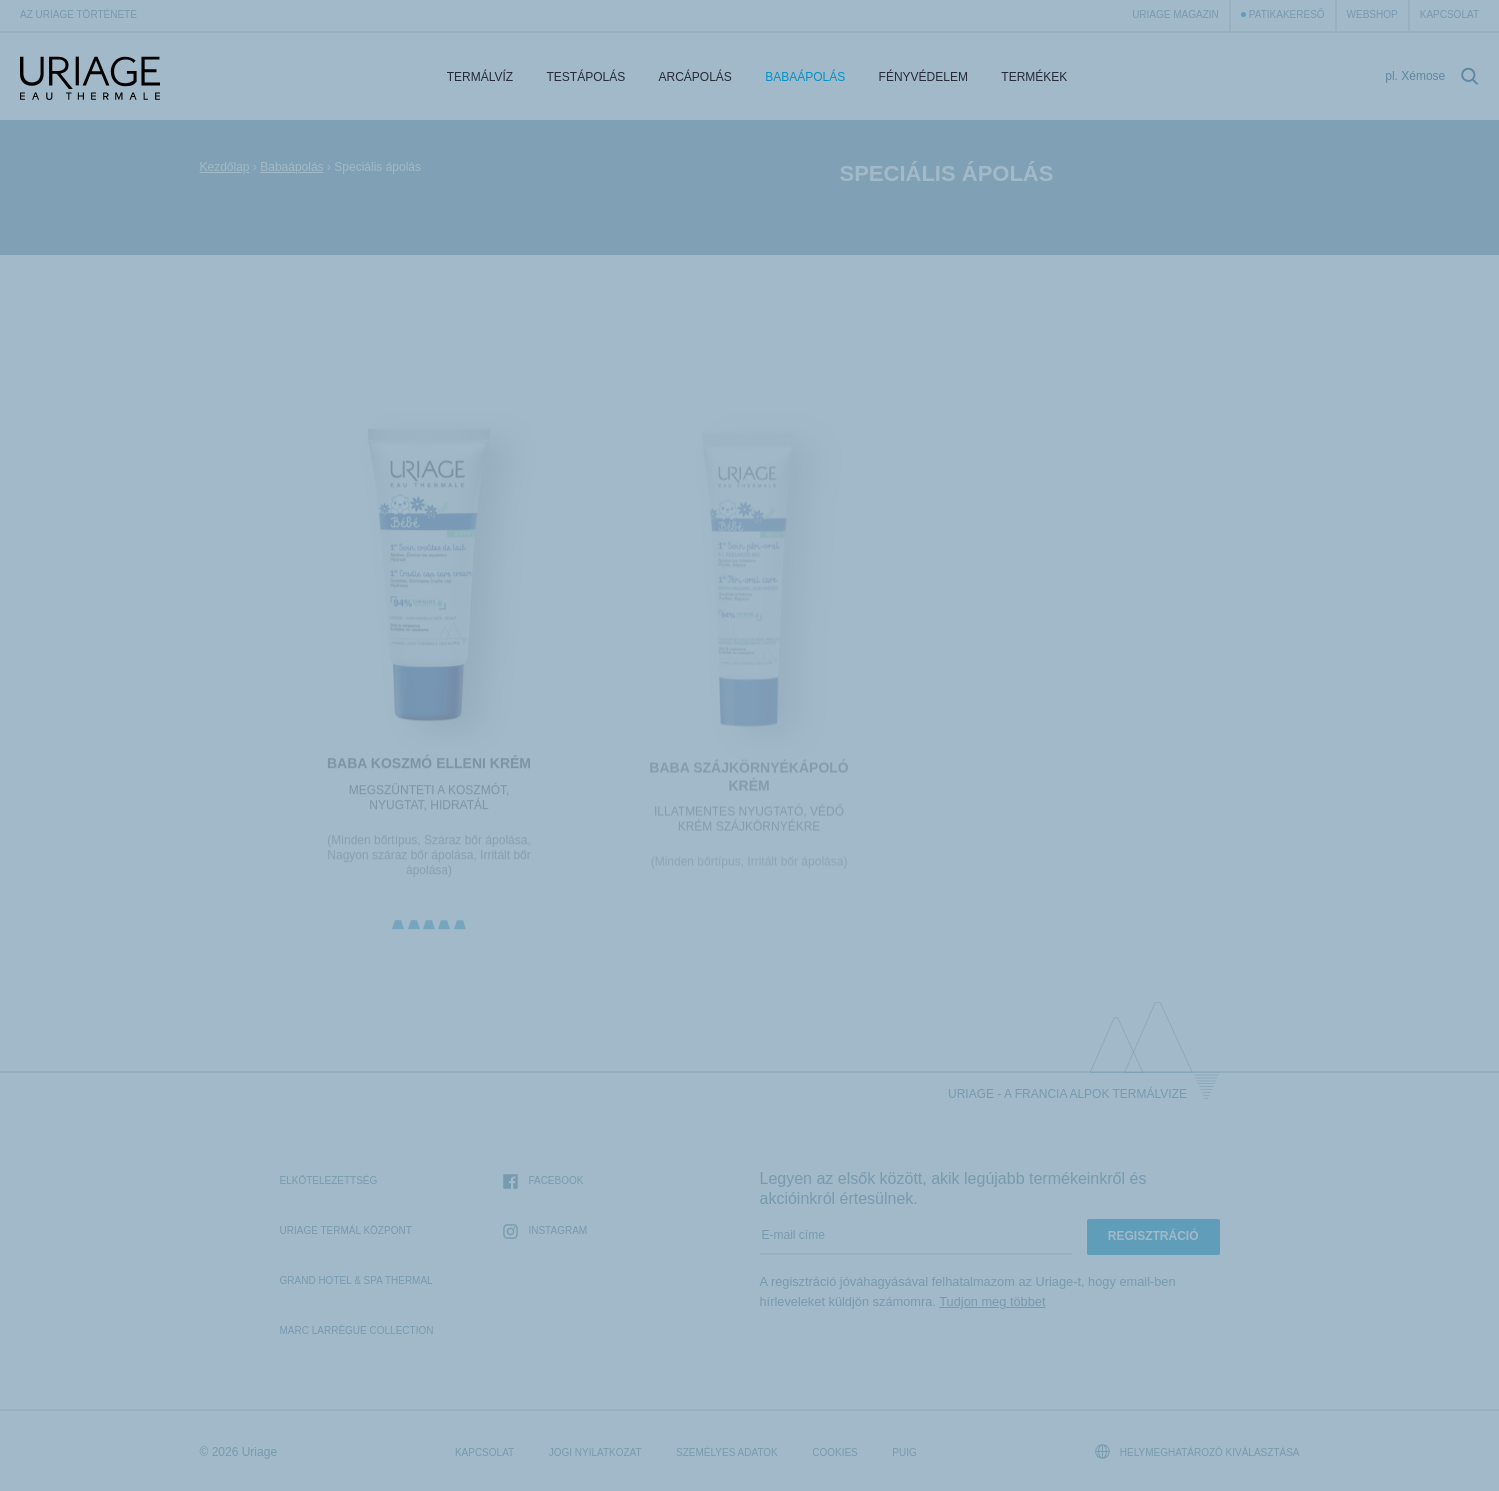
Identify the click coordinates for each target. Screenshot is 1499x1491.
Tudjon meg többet (992, 1301)
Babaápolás (805, 77)
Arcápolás (695, 77)
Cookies (835, 1452)
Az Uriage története (78, 14)
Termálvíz (480, 77)
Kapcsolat (1449, 14)
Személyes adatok (727, 1452)
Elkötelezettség (329, 1180)
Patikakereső (1287, 14)
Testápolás (585, 77)
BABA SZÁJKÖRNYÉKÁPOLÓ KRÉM (749, 781)
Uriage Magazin (1175, 14)
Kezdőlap (225, 167)
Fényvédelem (923, 77)
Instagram (545, 1231)
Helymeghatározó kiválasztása (1197, 1451)
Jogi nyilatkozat (595, 1452)
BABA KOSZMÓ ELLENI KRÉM (429, 767)
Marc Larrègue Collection (357, 1330)
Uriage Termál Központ (346, 1230)
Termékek (1034, 77)
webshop (1372, 14)
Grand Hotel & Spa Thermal (356, 1280)
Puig (904, 1452)
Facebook (543, 1181)
